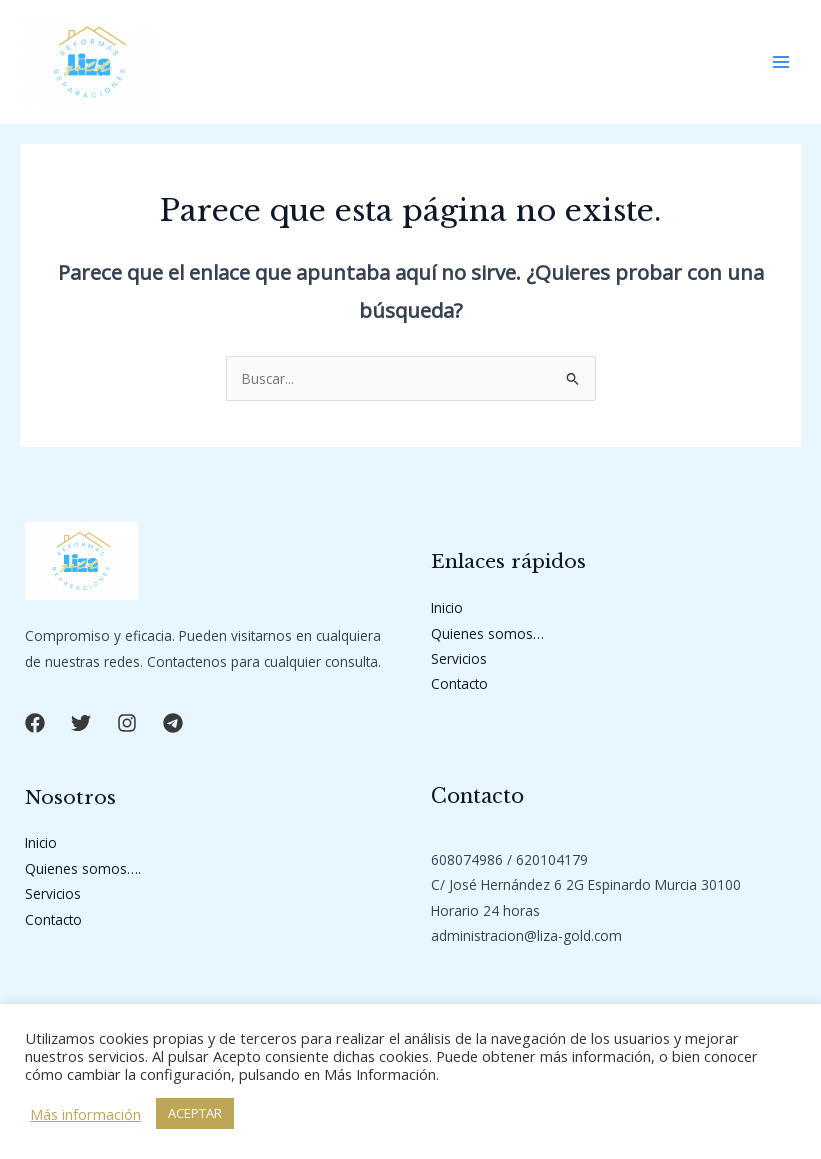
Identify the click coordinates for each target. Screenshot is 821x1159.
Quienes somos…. (83, 868)
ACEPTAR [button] (195, 1113)
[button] (35, 723)
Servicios (459, 658)
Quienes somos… (487, 633)
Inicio (447, 607)
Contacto (459, 683)
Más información (85, 1114)
